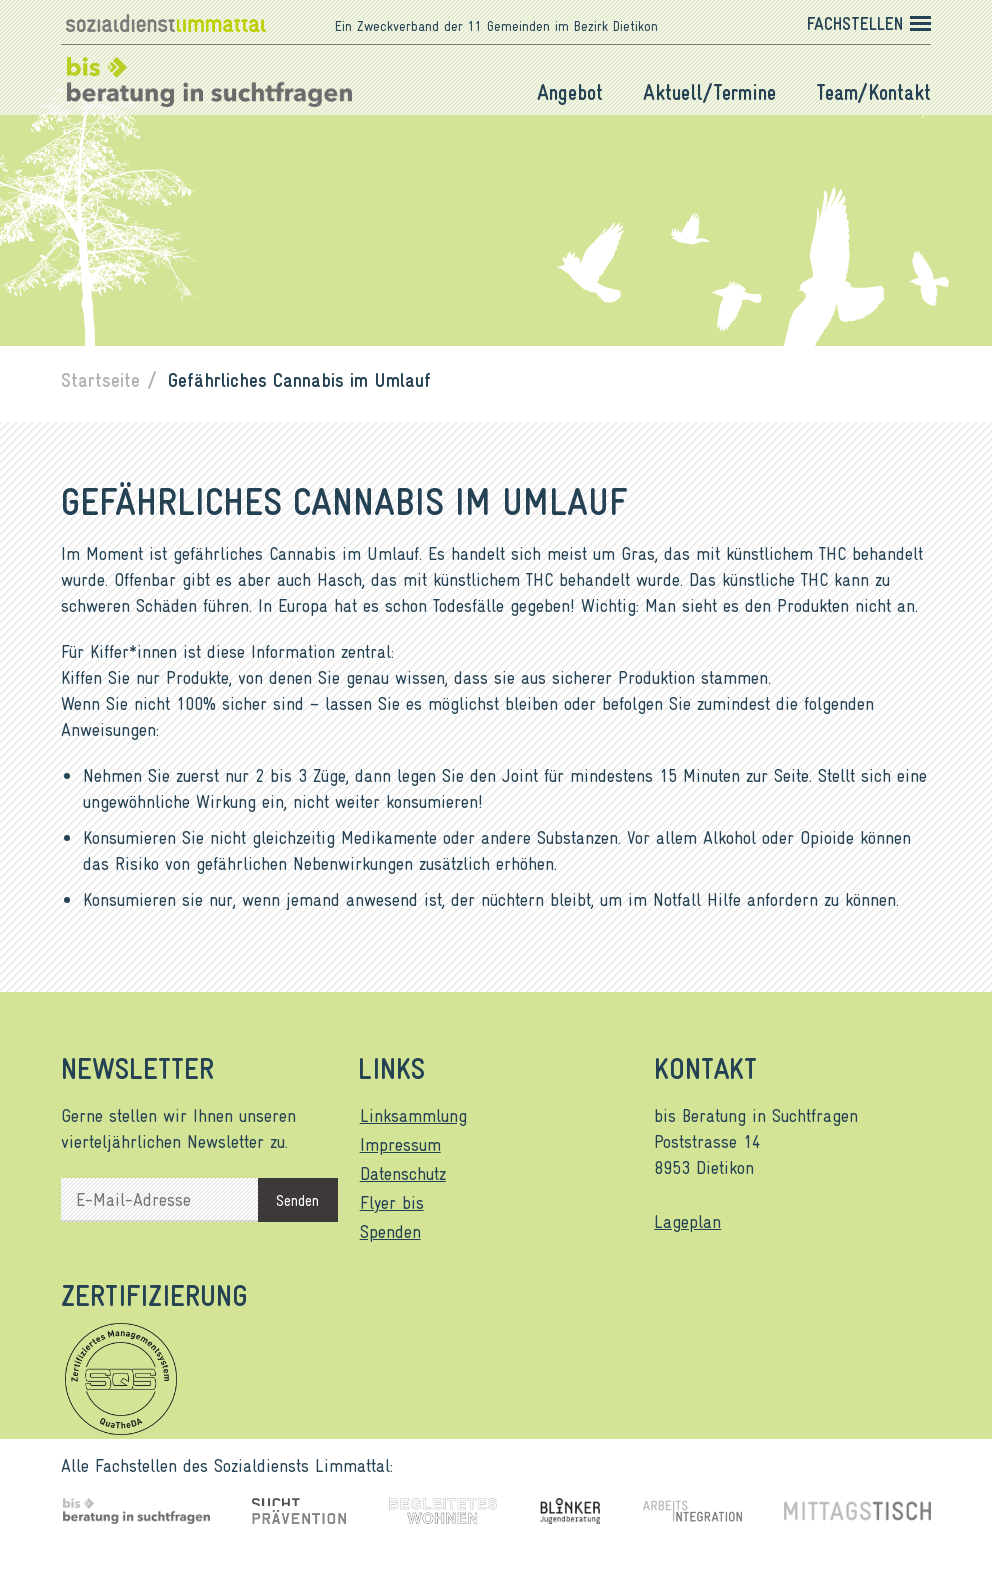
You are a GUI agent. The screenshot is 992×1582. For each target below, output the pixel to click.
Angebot (570, 92)
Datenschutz (403, 1173)
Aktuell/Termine (709, 92)
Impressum (400, 1144)
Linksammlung (413, 1115)
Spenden (390, 1231)
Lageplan (687, 1221)
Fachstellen (855, 23)
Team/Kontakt (873, 92)
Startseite (100, 379)
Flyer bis (392, 1202)
